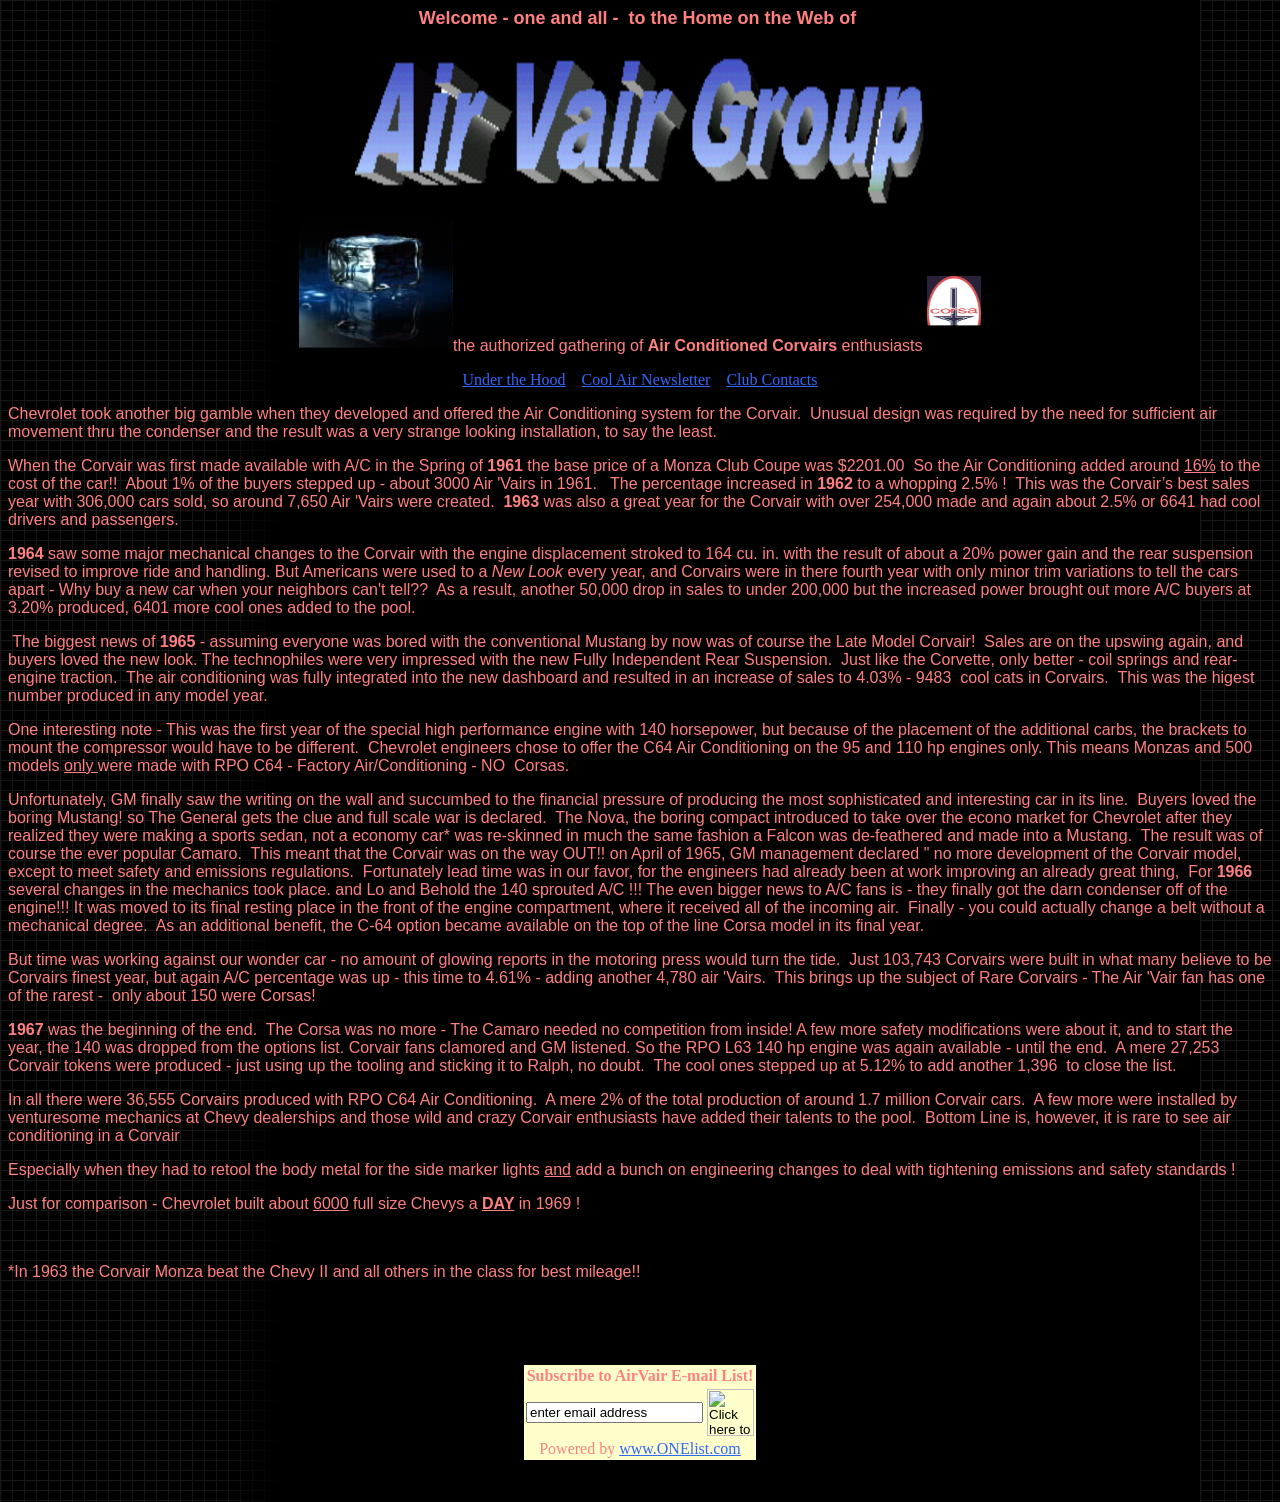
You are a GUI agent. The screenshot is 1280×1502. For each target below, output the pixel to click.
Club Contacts (771, 379)
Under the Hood (513, 379)
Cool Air (646, 379)
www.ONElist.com (680, 1448)
